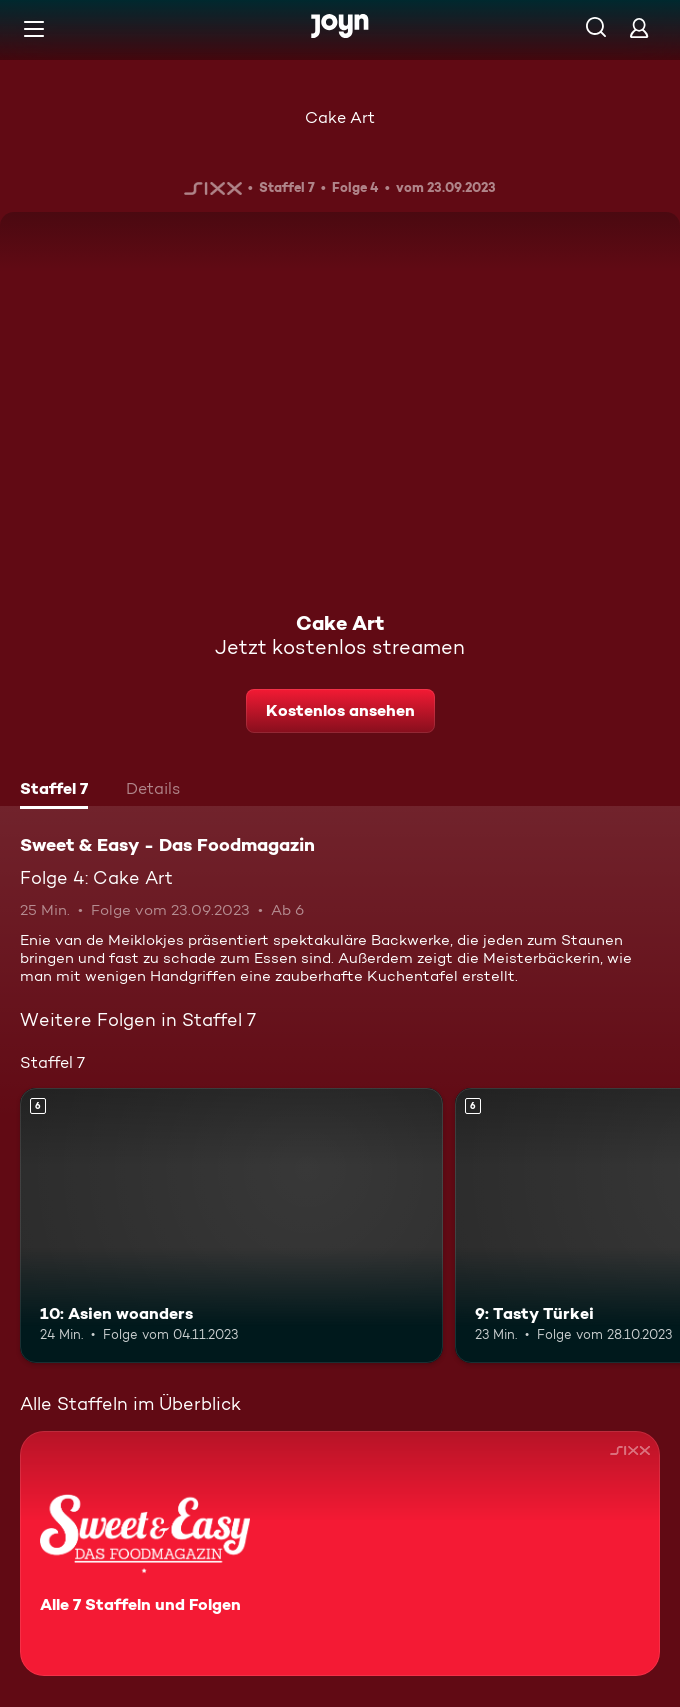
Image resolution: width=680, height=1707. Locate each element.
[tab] (54, 791)
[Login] (639, 27)
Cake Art (340, 117)
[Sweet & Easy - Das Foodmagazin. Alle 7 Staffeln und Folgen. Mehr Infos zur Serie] (340, 1553)
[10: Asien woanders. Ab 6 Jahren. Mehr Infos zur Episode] (231, 1225)
